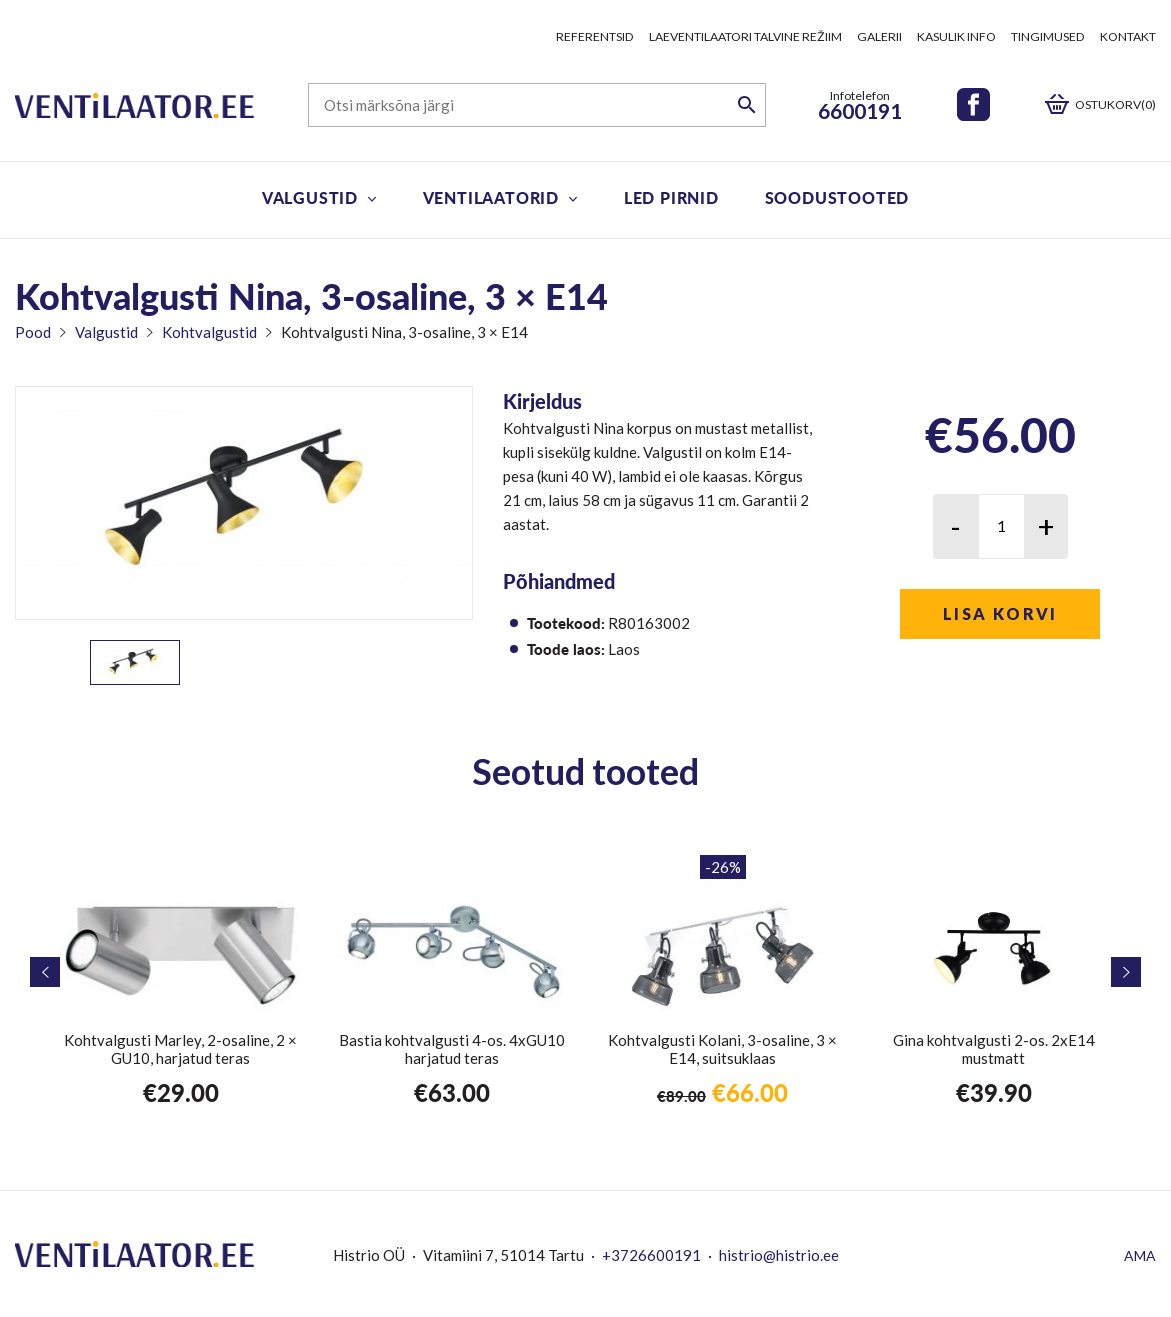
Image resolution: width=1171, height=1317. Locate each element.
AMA (1140, 1255)
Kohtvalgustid (209, 332)
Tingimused (1048, 36)
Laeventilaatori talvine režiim (745, 36)
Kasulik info (956, 36)
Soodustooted (837, 197)
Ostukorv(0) (1115, 104)
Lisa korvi (1000, 613)
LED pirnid (671, 197)
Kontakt (1128, 36)
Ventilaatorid (491, 197)
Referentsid (595, 36)
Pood (33, 332)
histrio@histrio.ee (779, 1255)
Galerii (879, 36)
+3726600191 (651, 1255)
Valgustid (310, 197)
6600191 (860, 110)
